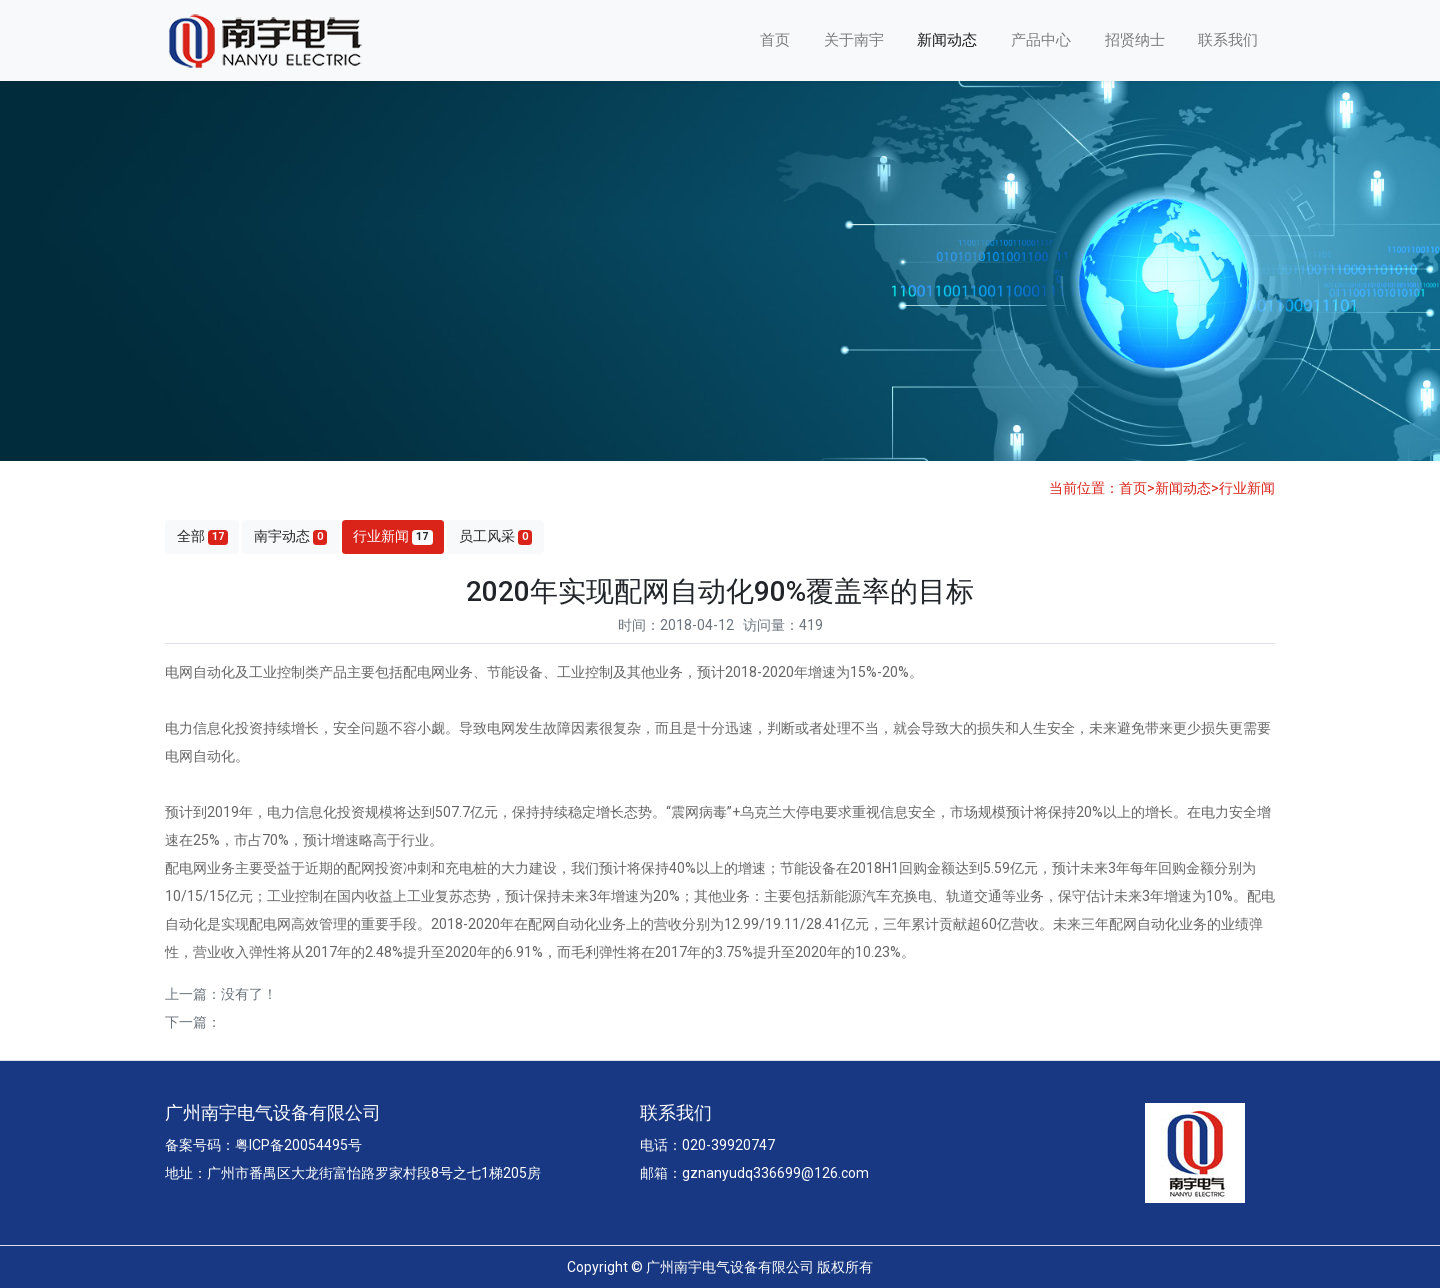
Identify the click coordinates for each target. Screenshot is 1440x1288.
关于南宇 (854, 40)
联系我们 (1228, 40)
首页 (775, 40)
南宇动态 (290, 536)
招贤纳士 (1135, 40)
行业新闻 (1247, 488)
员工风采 (495, 536)
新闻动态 (947, 40)
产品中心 (1041, 40)
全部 (202, 536)
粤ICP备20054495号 (298, 1145)
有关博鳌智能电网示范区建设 (312, 1022)
